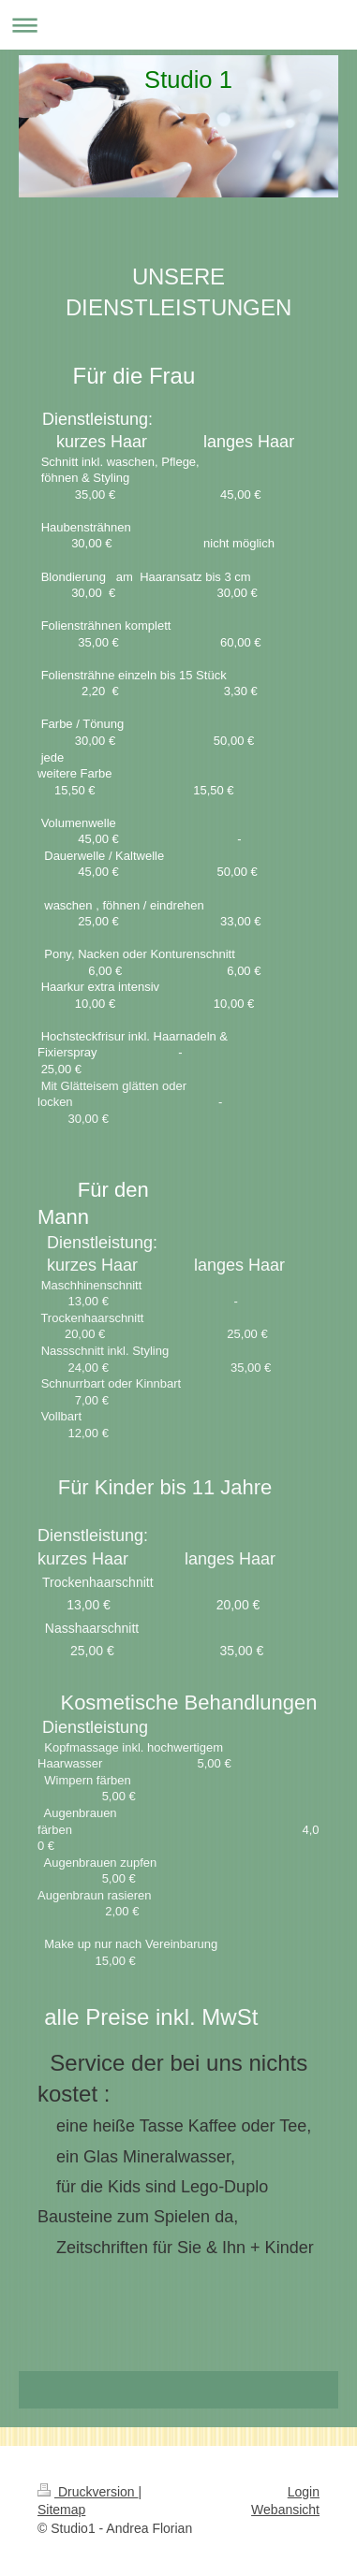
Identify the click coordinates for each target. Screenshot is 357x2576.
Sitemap (61, 2509)
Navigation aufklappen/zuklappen (178, 25)
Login (304, 2491)
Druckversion (87, 2491)
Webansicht (285, 2509)
